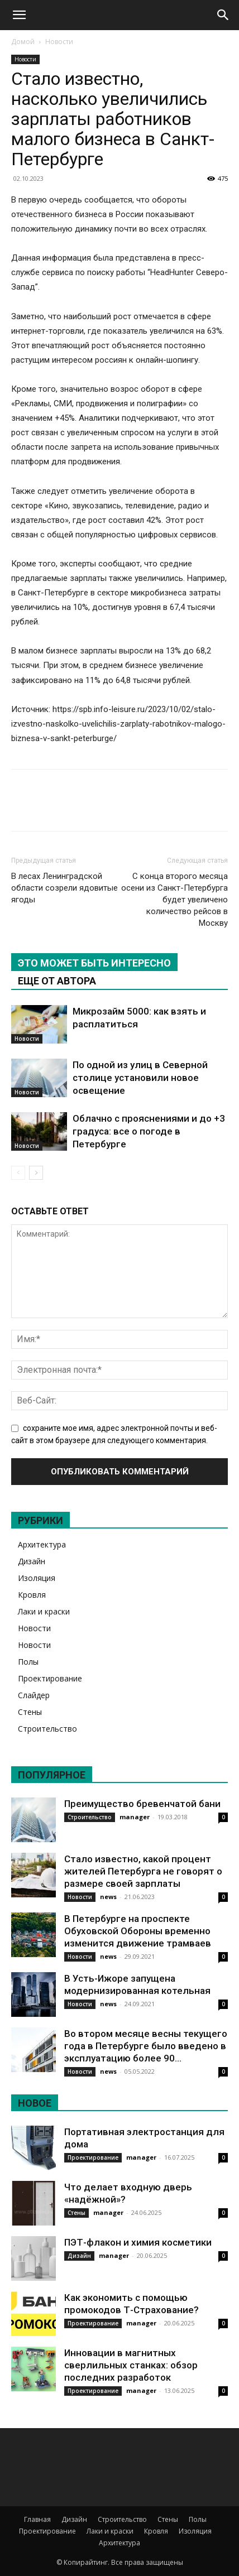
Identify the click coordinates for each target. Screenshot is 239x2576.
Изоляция (36, 1578)
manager (135, 1817)
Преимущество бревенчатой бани (142, 1803)
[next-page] (36, 1173)
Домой (23, 41)
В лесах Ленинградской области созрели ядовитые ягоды (64, 888)
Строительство (47, 1728)
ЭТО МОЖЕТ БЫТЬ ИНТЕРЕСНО (94, 963)
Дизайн (31, 1561)
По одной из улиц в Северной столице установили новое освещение (140, 1077)
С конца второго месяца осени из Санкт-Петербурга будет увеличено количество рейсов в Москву (174, 899)
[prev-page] (18, 1173)
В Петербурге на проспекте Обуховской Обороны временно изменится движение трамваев (137, 1931)
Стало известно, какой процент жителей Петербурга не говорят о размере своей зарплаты (143, 1871)
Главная (37, 2519)
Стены (30, 1712)
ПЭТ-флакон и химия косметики (138, 2242)
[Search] (223, 15)
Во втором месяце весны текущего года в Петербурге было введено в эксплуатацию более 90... (145, 2046)
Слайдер (34, 1695)
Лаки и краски (44, 1611)
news (108, 1896)
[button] (19, 15)
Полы (28, 1661)
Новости (59, 41)
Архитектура (42, 1544)
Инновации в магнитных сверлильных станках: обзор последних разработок (131, 2365)
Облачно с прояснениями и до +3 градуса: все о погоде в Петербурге (149, 1131)
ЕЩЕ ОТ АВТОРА (57, 981)
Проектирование (50, 1678)
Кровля (32, 1594)
